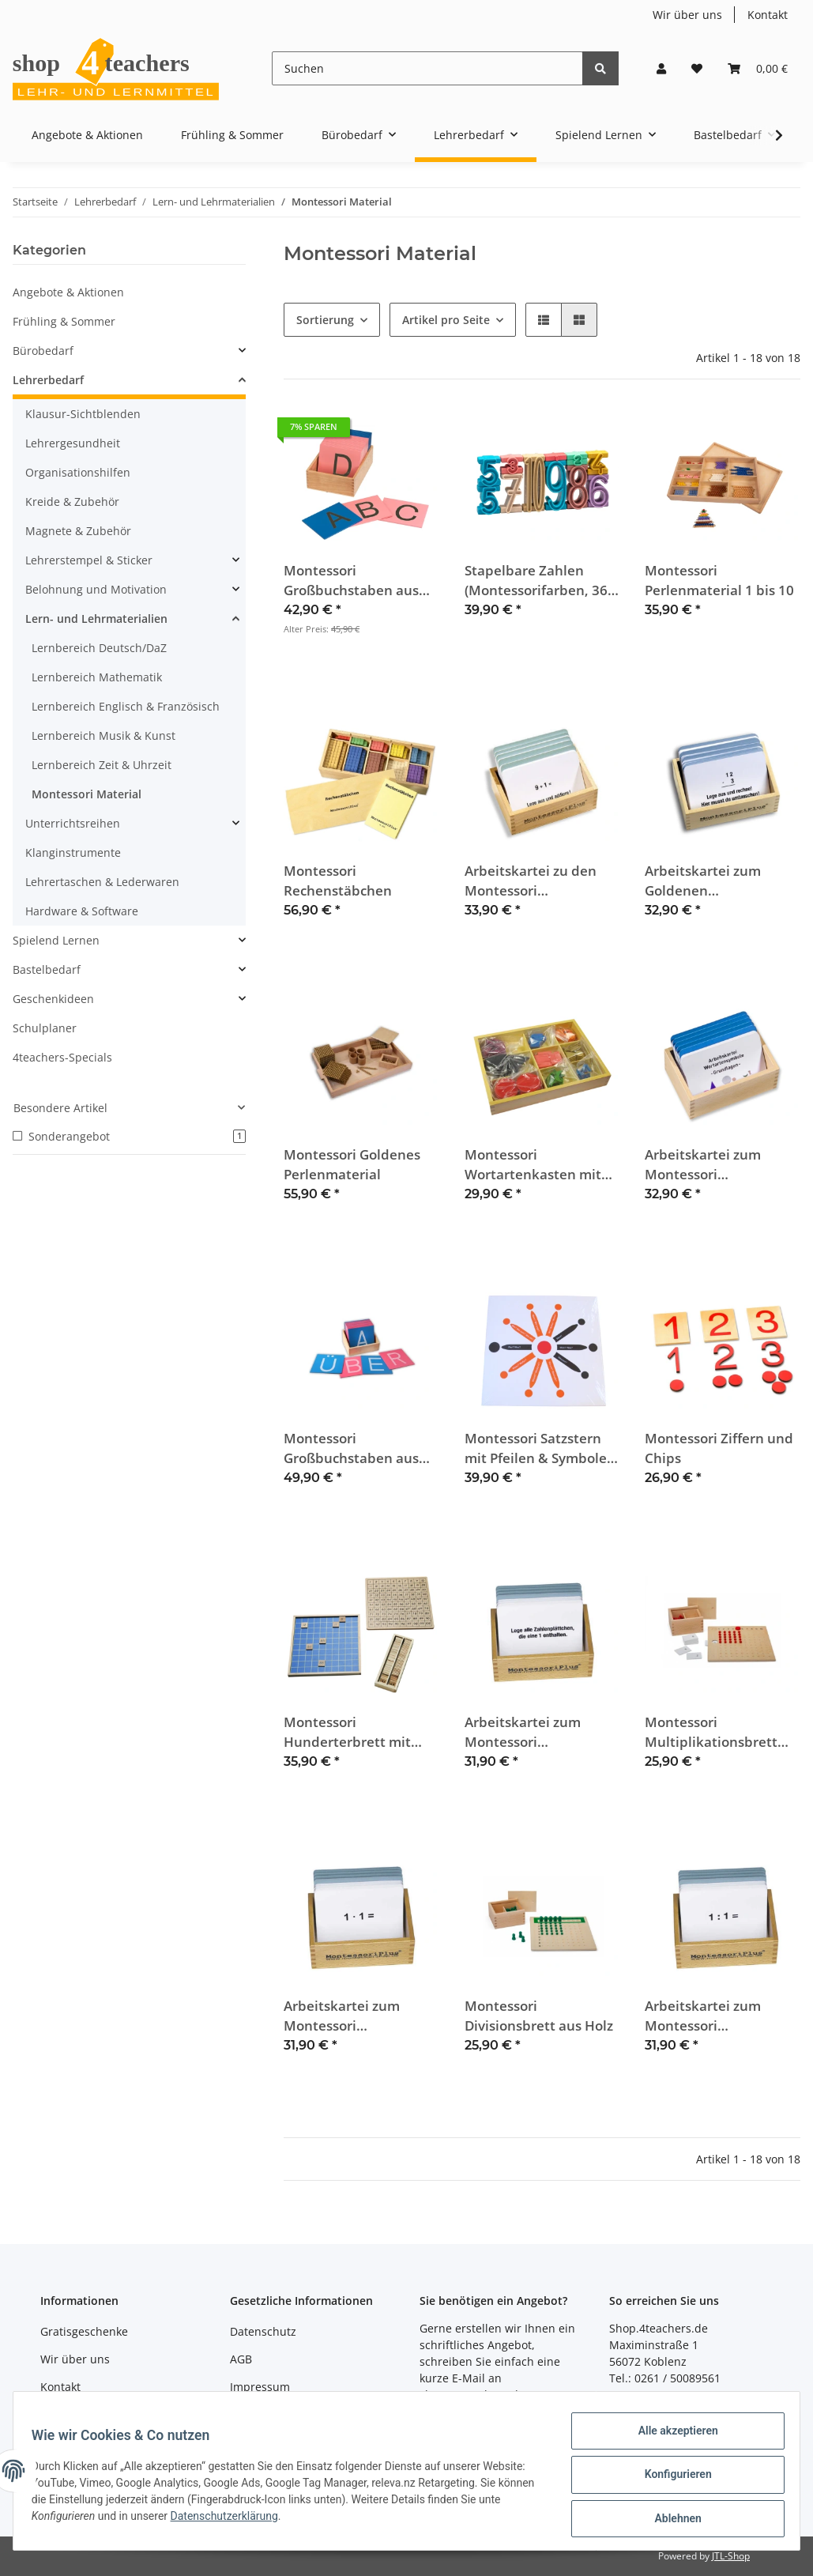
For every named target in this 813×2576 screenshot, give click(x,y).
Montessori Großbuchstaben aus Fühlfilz (351, 580)
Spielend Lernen (56, 940)
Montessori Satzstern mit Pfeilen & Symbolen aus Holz (540, 1448)
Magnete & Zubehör (78, 530)
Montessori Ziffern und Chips (719, 1448)
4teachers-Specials (62, 1057)
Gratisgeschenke (84, 2331)
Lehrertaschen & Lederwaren (102, 881)
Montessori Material (86, 793)
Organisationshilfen (77, 472)
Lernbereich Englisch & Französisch (126, 706)
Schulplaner (45, 1027)
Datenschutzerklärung (256, 2520)
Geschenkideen (53, 998)
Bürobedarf (43, 350)
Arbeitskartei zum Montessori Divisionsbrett (703, 2016)
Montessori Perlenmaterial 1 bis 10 (719, 580)
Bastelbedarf (47, 969)
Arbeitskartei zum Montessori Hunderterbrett (523, 1732)
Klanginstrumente (73, 852)
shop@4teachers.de (472, 2394)
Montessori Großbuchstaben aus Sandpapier (351, 1448)
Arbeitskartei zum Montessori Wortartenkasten (703, 1164)
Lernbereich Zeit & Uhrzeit (101, 764)
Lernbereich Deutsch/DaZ (99, 647)
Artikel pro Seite (446, 319)
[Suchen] (427, 68)
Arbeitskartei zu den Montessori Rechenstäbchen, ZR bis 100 (542, 881)
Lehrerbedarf (48, 379)
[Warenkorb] (757, 68)
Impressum (260, 2386)
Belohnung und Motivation (96, 589)
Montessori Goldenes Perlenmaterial (352, 1164)
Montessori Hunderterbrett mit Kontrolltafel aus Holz (353, 1732)
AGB (241, 2359)
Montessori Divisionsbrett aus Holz (539, 2016)
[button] (661, 68)
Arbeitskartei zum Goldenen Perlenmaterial (703, 881)
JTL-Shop (731, 2556)
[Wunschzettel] (697, 68)
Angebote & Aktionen (68, 292)
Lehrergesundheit (72, 443)
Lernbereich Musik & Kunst (103, 735)
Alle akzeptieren (670, 2437)
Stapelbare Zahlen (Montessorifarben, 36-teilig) (538, 580)
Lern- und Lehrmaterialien (96, 618)
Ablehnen (670, 2520)
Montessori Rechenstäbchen (338, 881)
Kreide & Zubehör (72, 501)
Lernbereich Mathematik (97, 677)
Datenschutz (263, 2331)
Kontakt (767, 14)
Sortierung (325, 319)
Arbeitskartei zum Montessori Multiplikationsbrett (350, 2016)
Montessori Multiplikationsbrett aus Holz (711, 1732)
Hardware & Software (81, 910)
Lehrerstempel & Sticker (88, 560)
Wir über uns (687, 14)
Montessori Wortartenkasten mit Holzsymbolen (533, 1164)
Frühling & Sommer (64, 321)
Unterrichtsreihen (72, 823)
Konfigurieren (670, 2478)
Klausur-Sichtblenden (83, 413)
